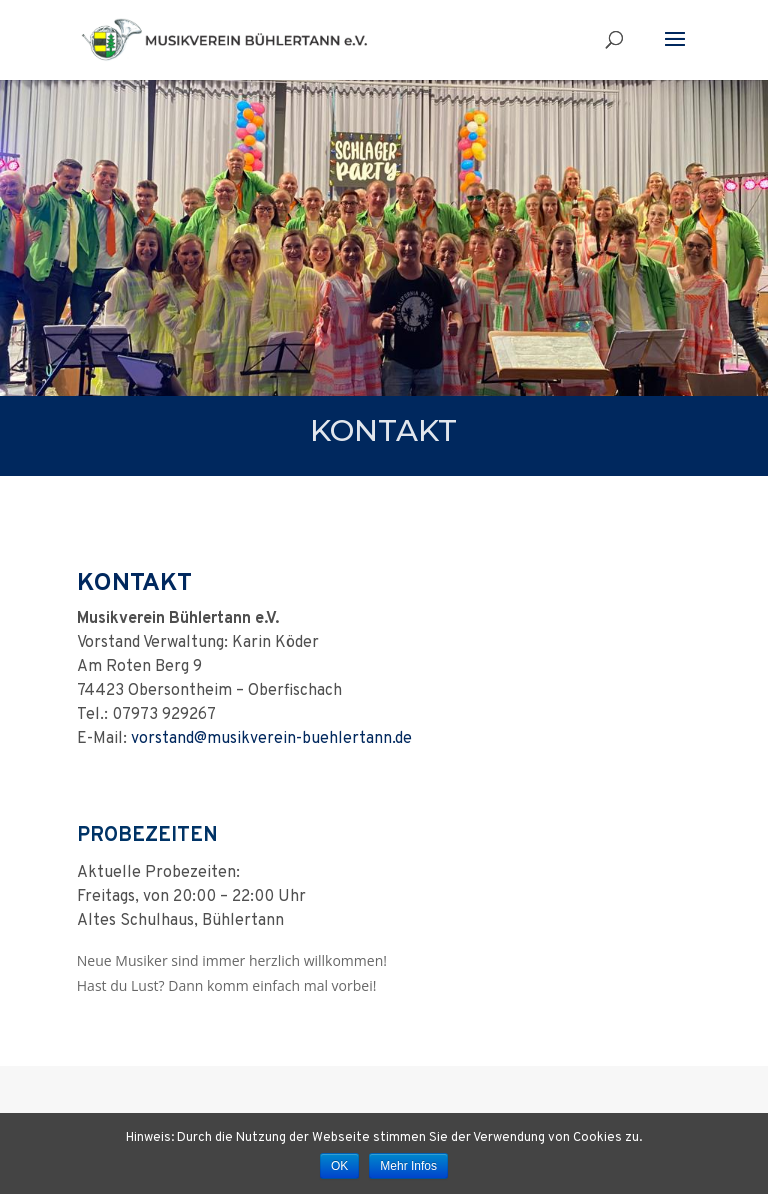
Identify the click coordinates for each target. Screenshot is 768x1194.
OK (339, 1166)
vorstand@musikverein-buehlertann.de (271, 739)
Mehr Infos (408, 1166)
